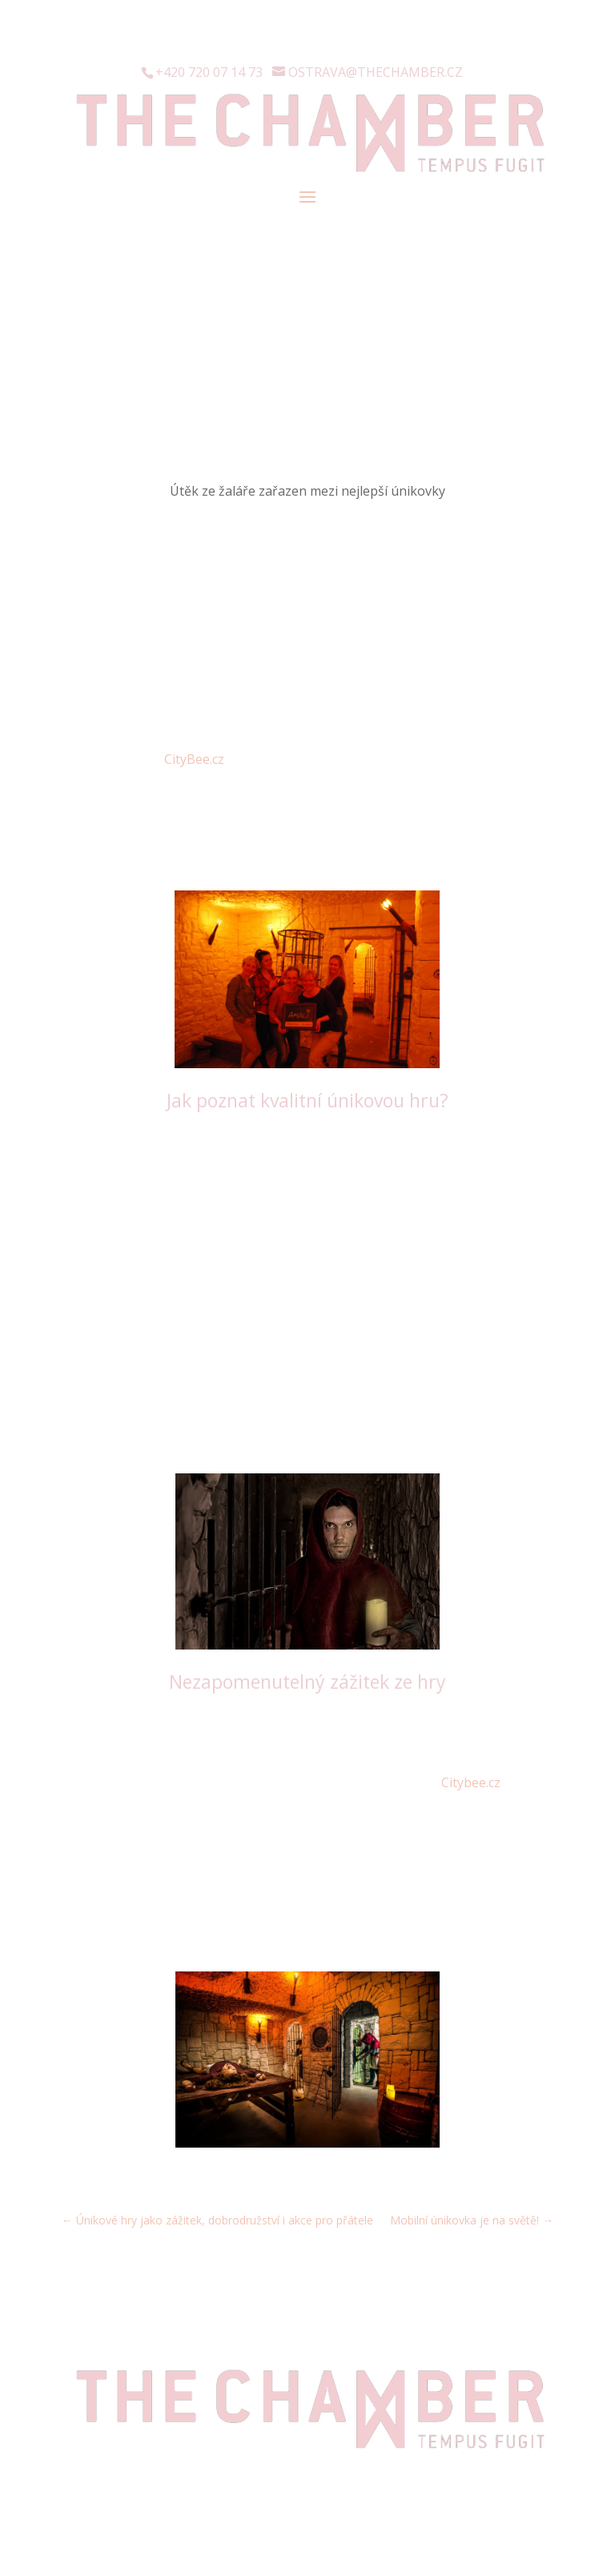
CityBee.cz (194, 759)
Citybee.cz (470, 1782)
